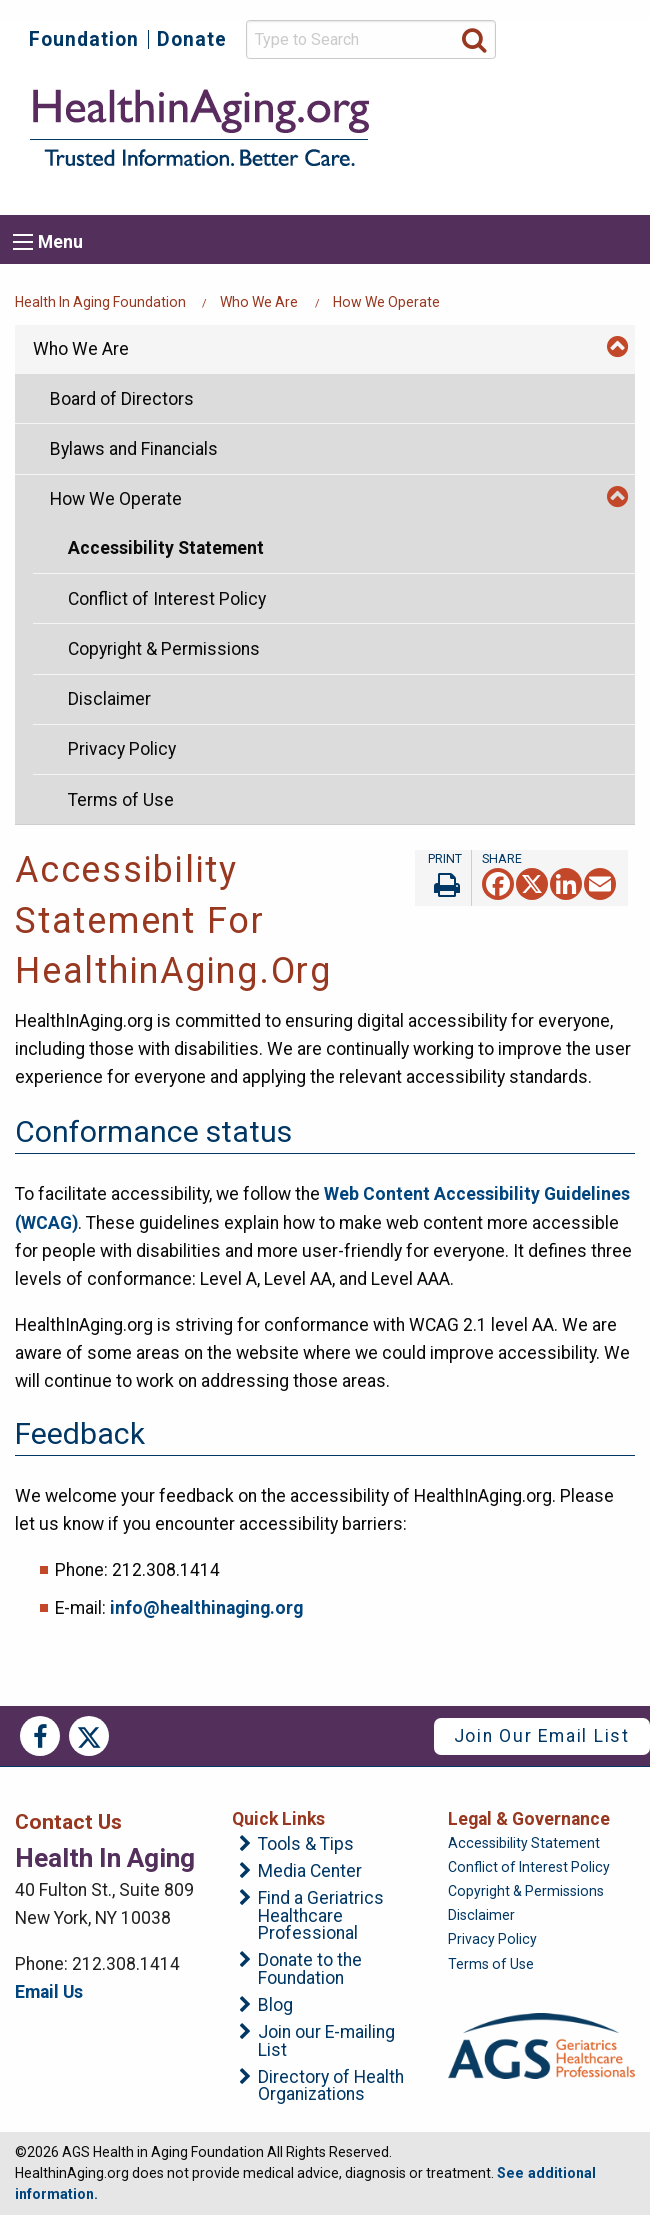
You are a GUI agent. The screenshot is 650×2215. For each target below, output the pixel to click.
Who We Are (259, 302)
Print (443, 878)
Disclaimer (109, 699)
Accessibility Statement (166, 548)
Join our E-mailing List (326, 2041)
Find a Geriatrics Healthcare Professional (321, 1916)
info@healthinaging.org (206, 1608)
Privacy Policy (122, 749)
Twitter (89, 1736)
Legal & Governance (529, 1819)
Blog (275, 2006)
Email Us (49, 1992)
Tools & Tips (306, 1845)
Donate (192, 39)
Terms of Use (121, 800)
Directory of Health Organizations (331, 2086)
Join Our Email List (542, 1736)
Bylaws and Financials (134, 449)
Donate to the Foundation (310, 1969)
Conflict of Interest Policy (167, 599)
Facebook (40, 1736)
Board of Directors (122, 399)
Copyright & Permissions (164, 649)
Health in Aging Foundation (100, 302)
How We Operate (386, 302)
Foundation (84, 39)
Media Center (310, 1872)
